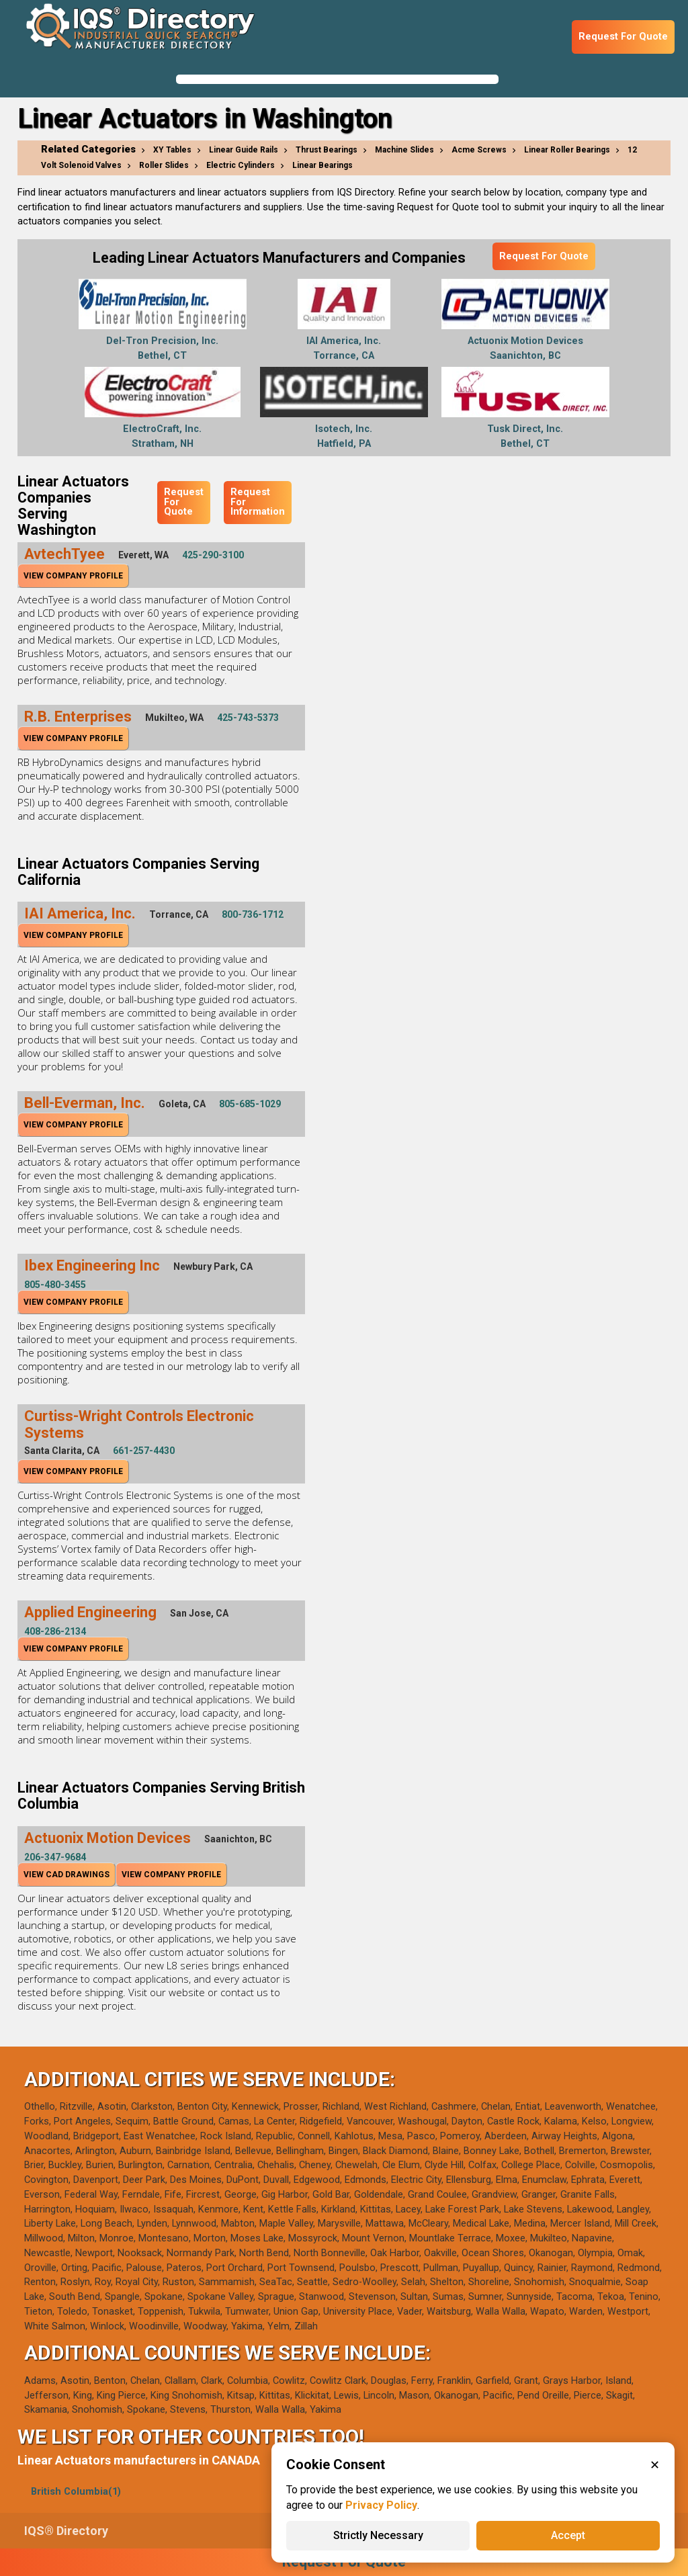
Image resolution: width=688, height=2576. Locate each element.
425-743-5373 (248, 717)
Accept (568, 2535)
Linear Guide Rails (243, 150)
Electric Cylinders (240, 165)
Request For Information (257, 501)
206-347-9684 (55, 1857)
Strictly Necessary (378, 2535)
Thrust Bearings (326, 150)
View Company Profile (73, 576)
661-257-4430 (144, 1450)
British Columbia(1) (76, 2491)
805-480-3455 (55, 1284)
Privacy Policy (381, 2505)
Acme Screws (479, 150)
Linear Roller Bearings (567, 150)
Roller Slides (164, 165)
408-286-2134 (55, 1631)
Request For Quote (623, 36)
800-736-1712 (253, 914)
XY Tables (172, 150)
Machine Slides (404, 150)
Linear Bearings (322, 165)
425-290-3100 (213, 555)
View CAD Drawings (67, 1874)
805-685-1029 (250, 1104)
